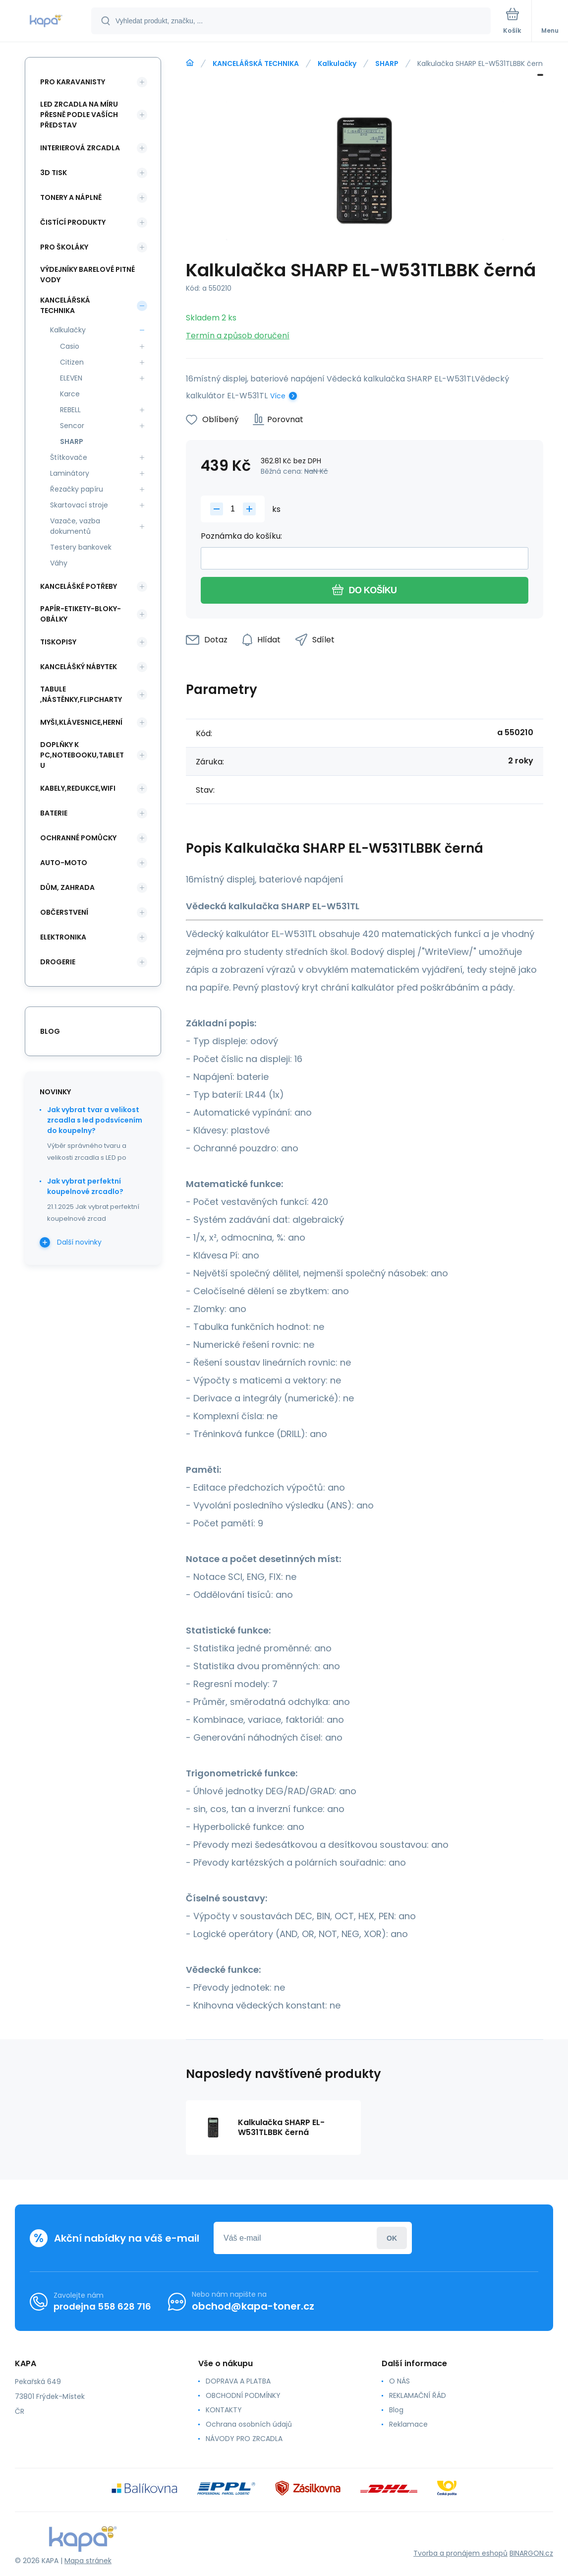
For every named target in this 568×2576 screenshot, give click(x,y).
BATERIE (53, 813)
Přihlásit (392, 2238)
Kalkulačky (337, 63)
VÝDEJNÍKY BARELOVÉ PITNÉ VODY (87, 274)
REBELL (70, 410)
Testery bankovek (81, 547)
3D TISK (53, 173)
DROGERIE (57, 962)
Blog (396, 2410)
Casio (69, 346)
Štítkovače (68, 457)
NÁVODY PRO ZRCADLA (244, 2439)
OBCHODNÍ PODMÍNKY (243, 2395)
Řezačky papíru (76, 489)
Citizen (72, 362)
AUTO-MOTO (63, 863)
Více (277, 396)
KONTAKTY (224, 2410)
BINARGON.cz (531, 2553)
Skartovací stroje (79, 505)
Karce (70, 394)
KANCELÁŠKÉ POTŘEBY (78, 586)
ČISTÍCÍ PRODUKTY (73, 222)
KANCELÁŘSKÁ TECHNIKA (256, 63)
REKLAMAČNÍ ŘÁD (417, 2395)
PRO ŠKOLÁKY (64, 247)
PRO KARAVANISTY (72, 82)
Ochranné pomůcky (78, 838)
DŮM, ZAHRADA (67, 887)
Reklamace (408, 2424)
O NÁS (399, 2381)
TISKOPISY (58, 642)
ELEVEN (71, 378)
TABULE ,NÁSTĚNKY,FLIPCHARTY (81, 694)
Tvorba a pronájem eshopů (460, 2553)
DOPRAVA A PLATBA (238, 2381)
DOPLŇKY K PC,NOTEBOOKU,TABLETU (82, 755)
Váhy (58, 563)
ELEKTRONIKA (63, 937)
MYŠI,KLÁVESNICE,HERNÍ (81, 722)
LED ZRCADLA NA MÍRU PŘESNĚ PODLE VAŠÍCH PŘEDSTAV (79, 114)
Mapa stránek (88, 2561)
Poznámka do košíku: (241, 536)
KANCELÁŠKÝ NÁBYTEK (78, 667)
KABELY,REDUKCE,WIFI (77, 788)
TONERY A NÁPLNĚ (71, 197)
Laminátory (69, 473)
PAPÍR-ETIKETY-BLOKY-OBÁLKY (80, 614)
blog (50, 1031)
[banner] (46, 21)
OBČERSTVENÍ (64, 912)
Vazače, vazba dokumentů (75, 526)
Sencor (72, 426)
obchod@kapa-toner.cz (253, 2306)
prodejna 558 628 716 (102, 2306)
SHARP (386, 63)
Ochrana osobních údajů (249, 2424)
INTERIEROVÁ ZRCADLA (80, 148)
